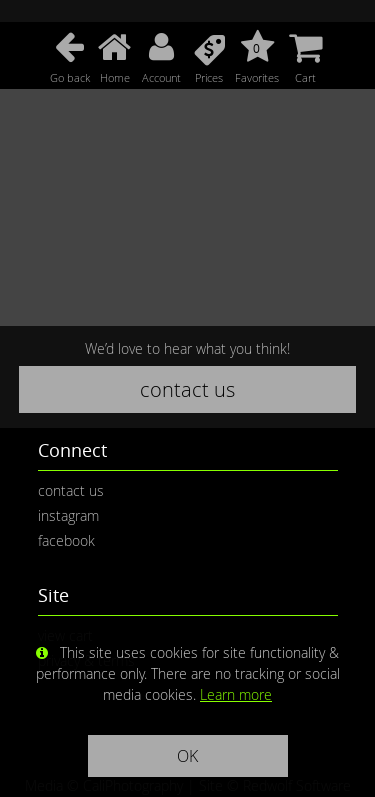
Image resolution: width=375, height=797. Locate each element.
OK (187, 756)
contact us (187, 389)
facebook (66, 540)
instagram (68, 515)
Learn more (236, 694)
